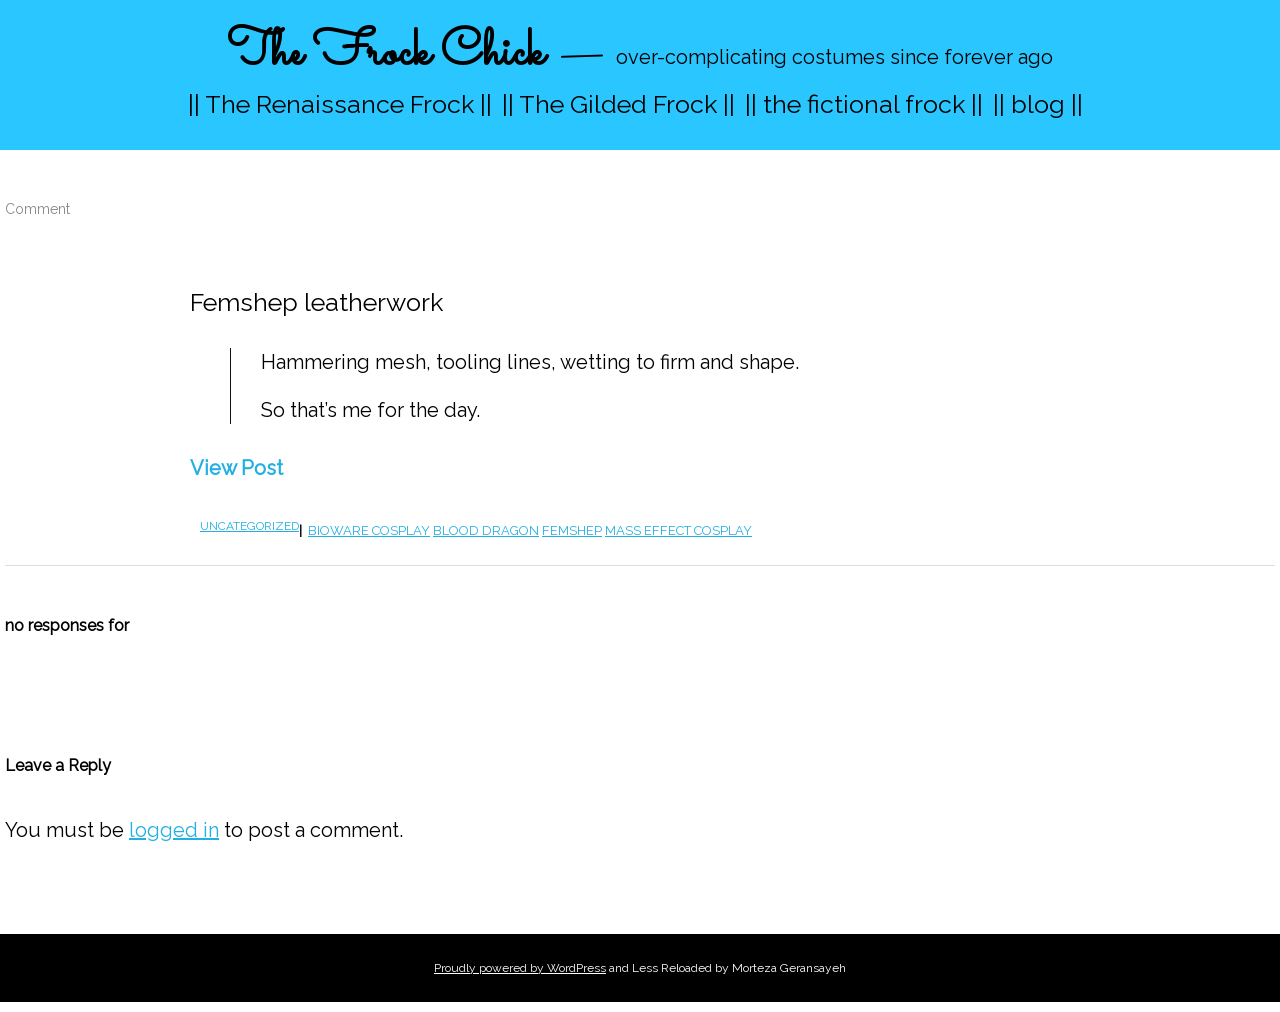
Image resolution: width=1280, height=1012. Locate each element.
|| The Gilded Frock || (618, 104)
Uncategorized (249, 526)
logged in (174, 830)
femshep (572, 530)
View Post (236, 468)
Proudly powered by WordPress (520, 968)
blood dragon (486, 530)
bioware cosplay (369, 530)
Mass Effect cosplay (678, 530)
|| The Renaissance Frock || (340, 104)
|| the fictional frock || (864, 104)
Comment (37, 209)
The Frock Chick (385, 53)
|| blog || (1038, 104)
